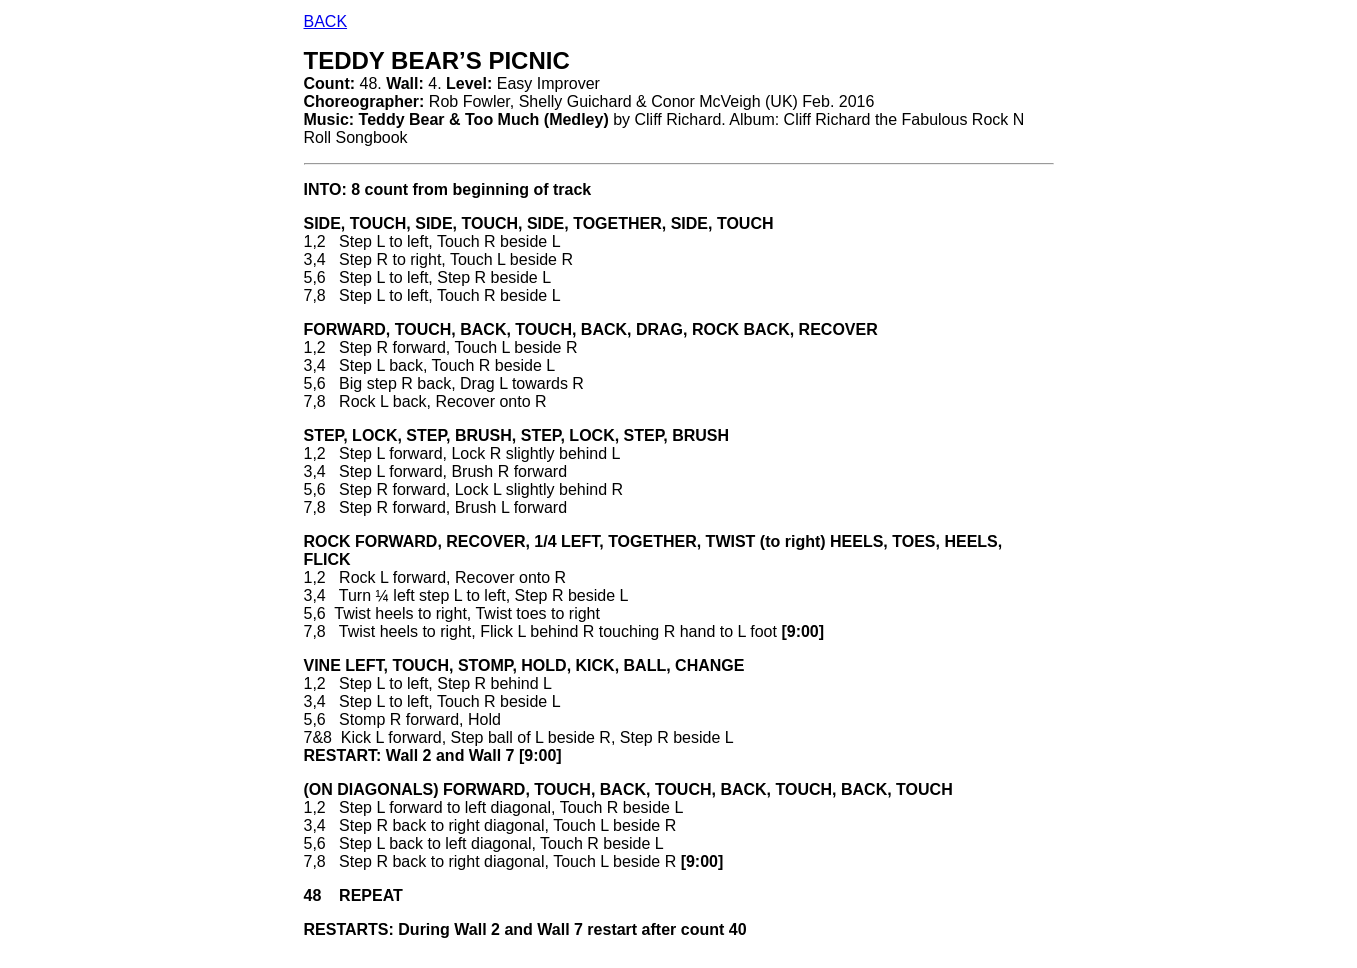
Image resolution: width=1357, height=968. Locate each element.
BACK (326, 21)
